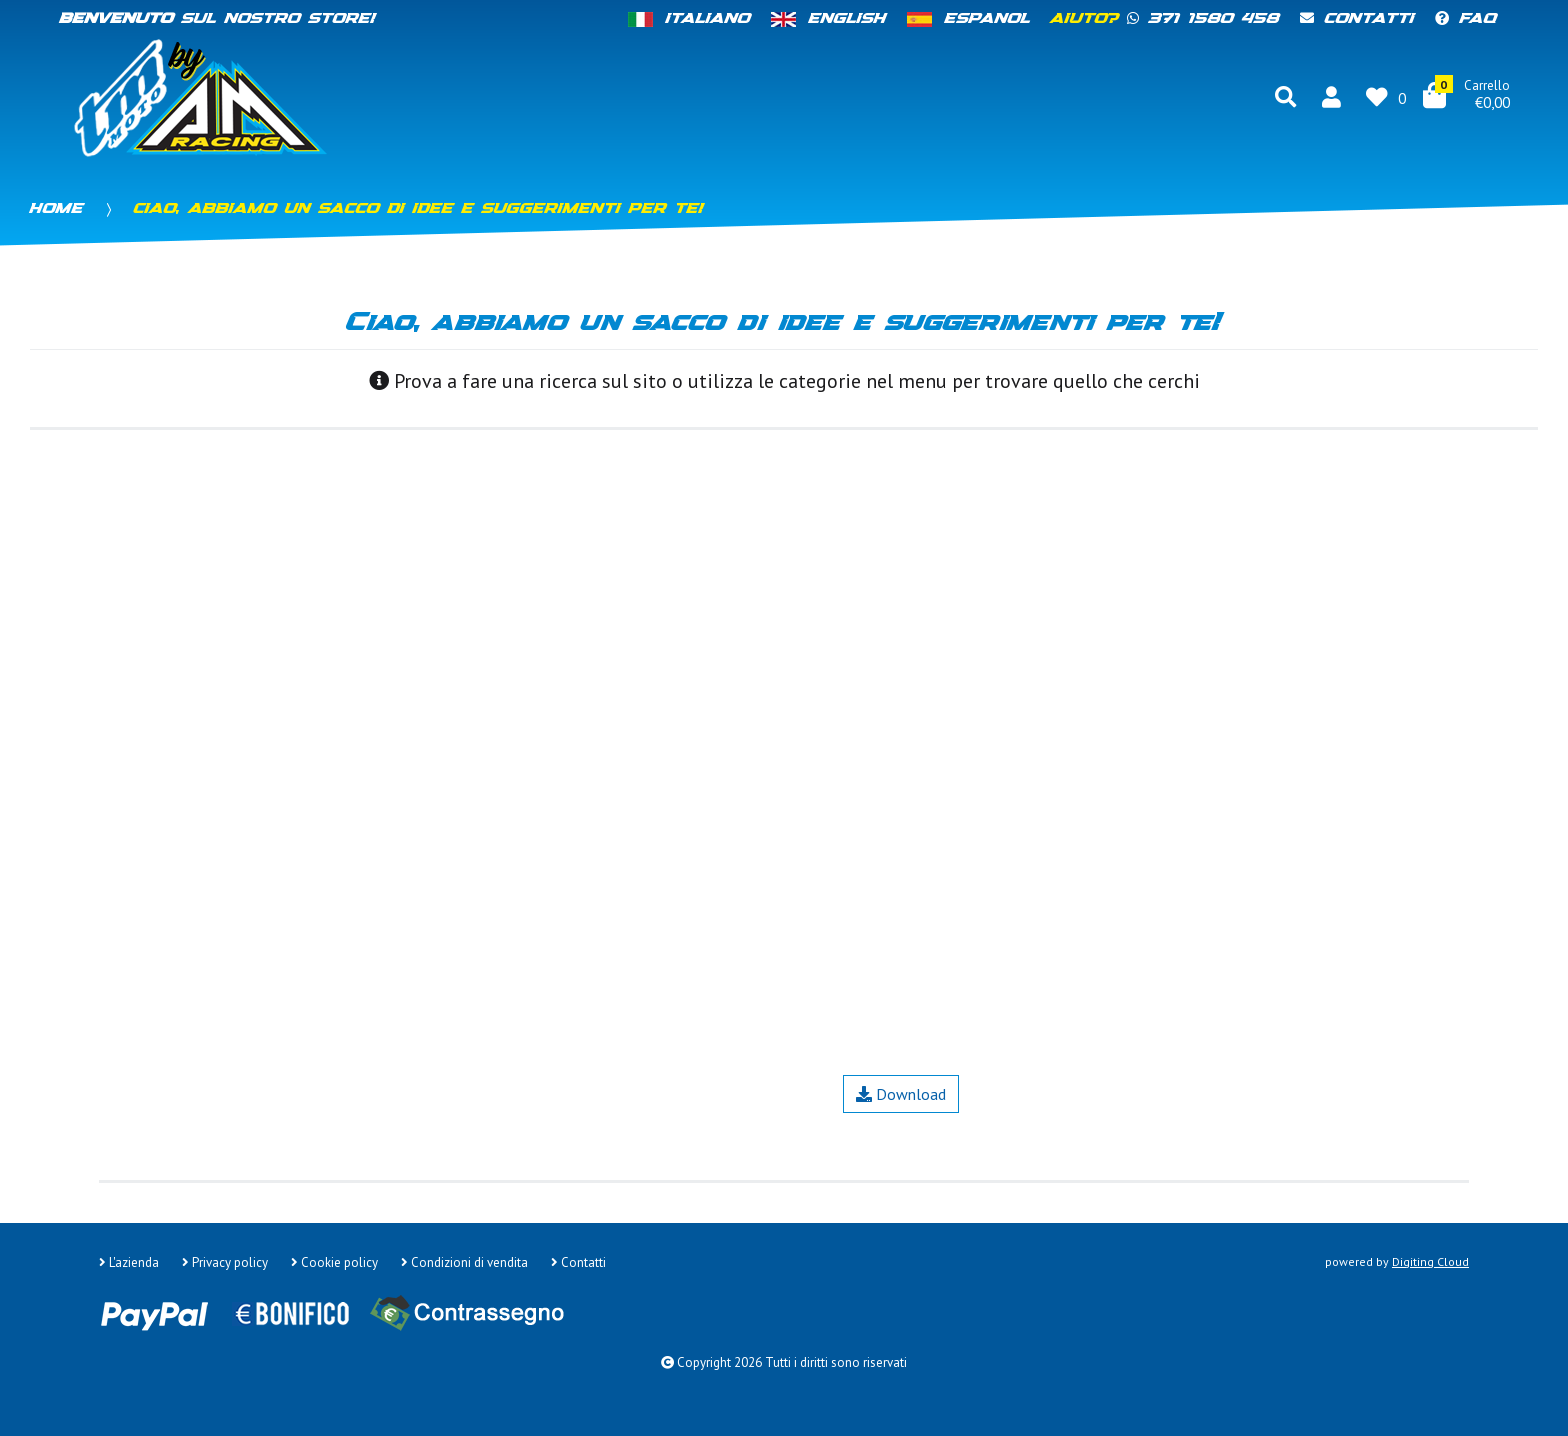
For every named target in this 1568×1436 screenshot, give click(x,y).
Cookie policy (334, 1262)
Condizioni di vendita (464, 1262)
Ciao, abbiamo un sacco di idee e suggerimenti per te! (419, 209)
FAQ (1466, 19)
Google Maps (317, 1125)
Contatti (1357, 19)
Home (57, 209)
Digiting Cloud (1430, 1261)
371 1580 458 (1204, 19)
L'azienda (129, 1262)
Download (901, 1094)
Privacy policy (225, 1262)
